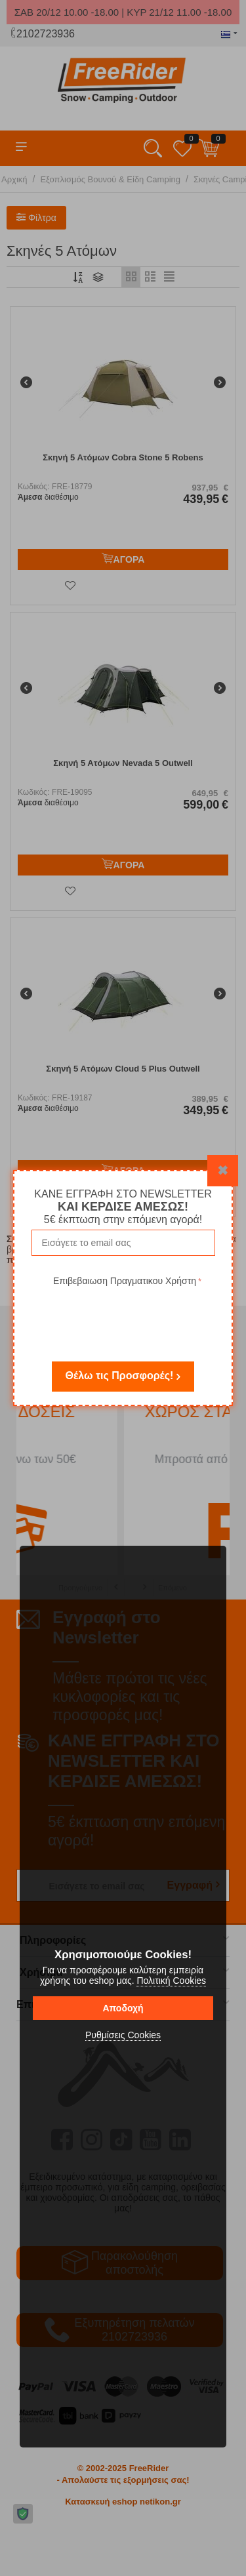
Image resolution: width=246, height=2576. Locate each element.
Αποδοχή (122, 2008)
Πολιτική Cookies (171, 1980)
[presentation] (127, 1314)
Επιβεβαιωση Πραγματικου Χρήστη (124, 1281)
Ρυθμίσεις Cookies (123, 2035)
